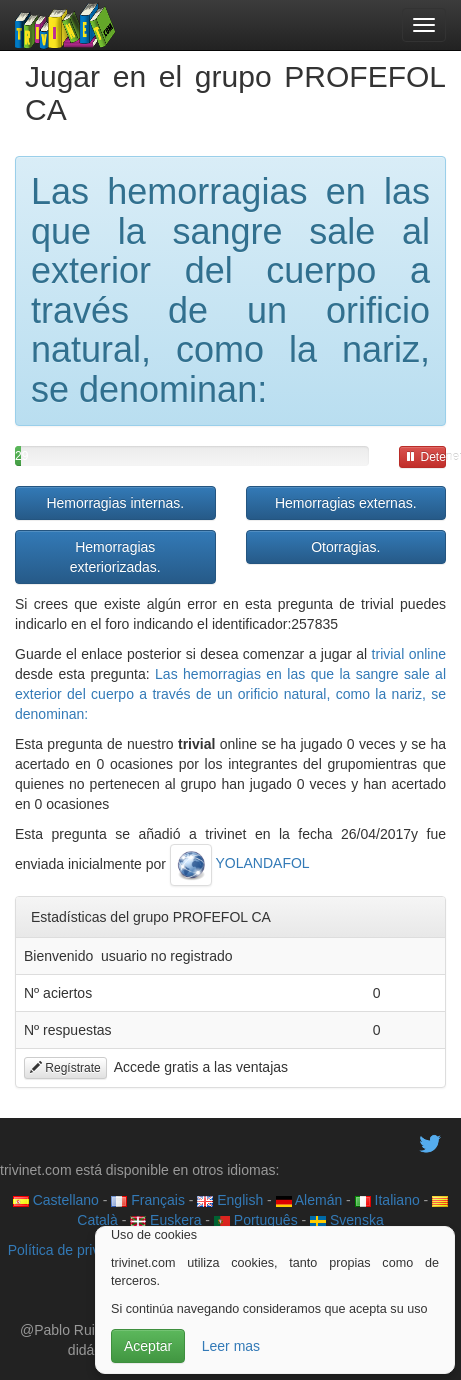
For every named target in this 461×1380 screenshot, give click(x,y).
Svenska (347, 1220)
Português (256, 1220)
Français (148, 1200)
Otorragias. (345, 547)
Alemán (309, 1200)
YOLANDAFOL (240, 863)
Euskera (165, 1220)
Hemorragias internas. (115, 503)
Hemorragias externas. (346, 503)
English (230, 1200)
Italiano (387, 1200)
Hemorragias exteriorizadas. (115, 557)
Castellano (56, 1200)
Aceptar (148, 1346)
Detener (425, 457)
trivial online (409, 654)
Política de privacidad (74, 1250)
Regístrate (65, 1068)
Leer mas (231, 1346)
